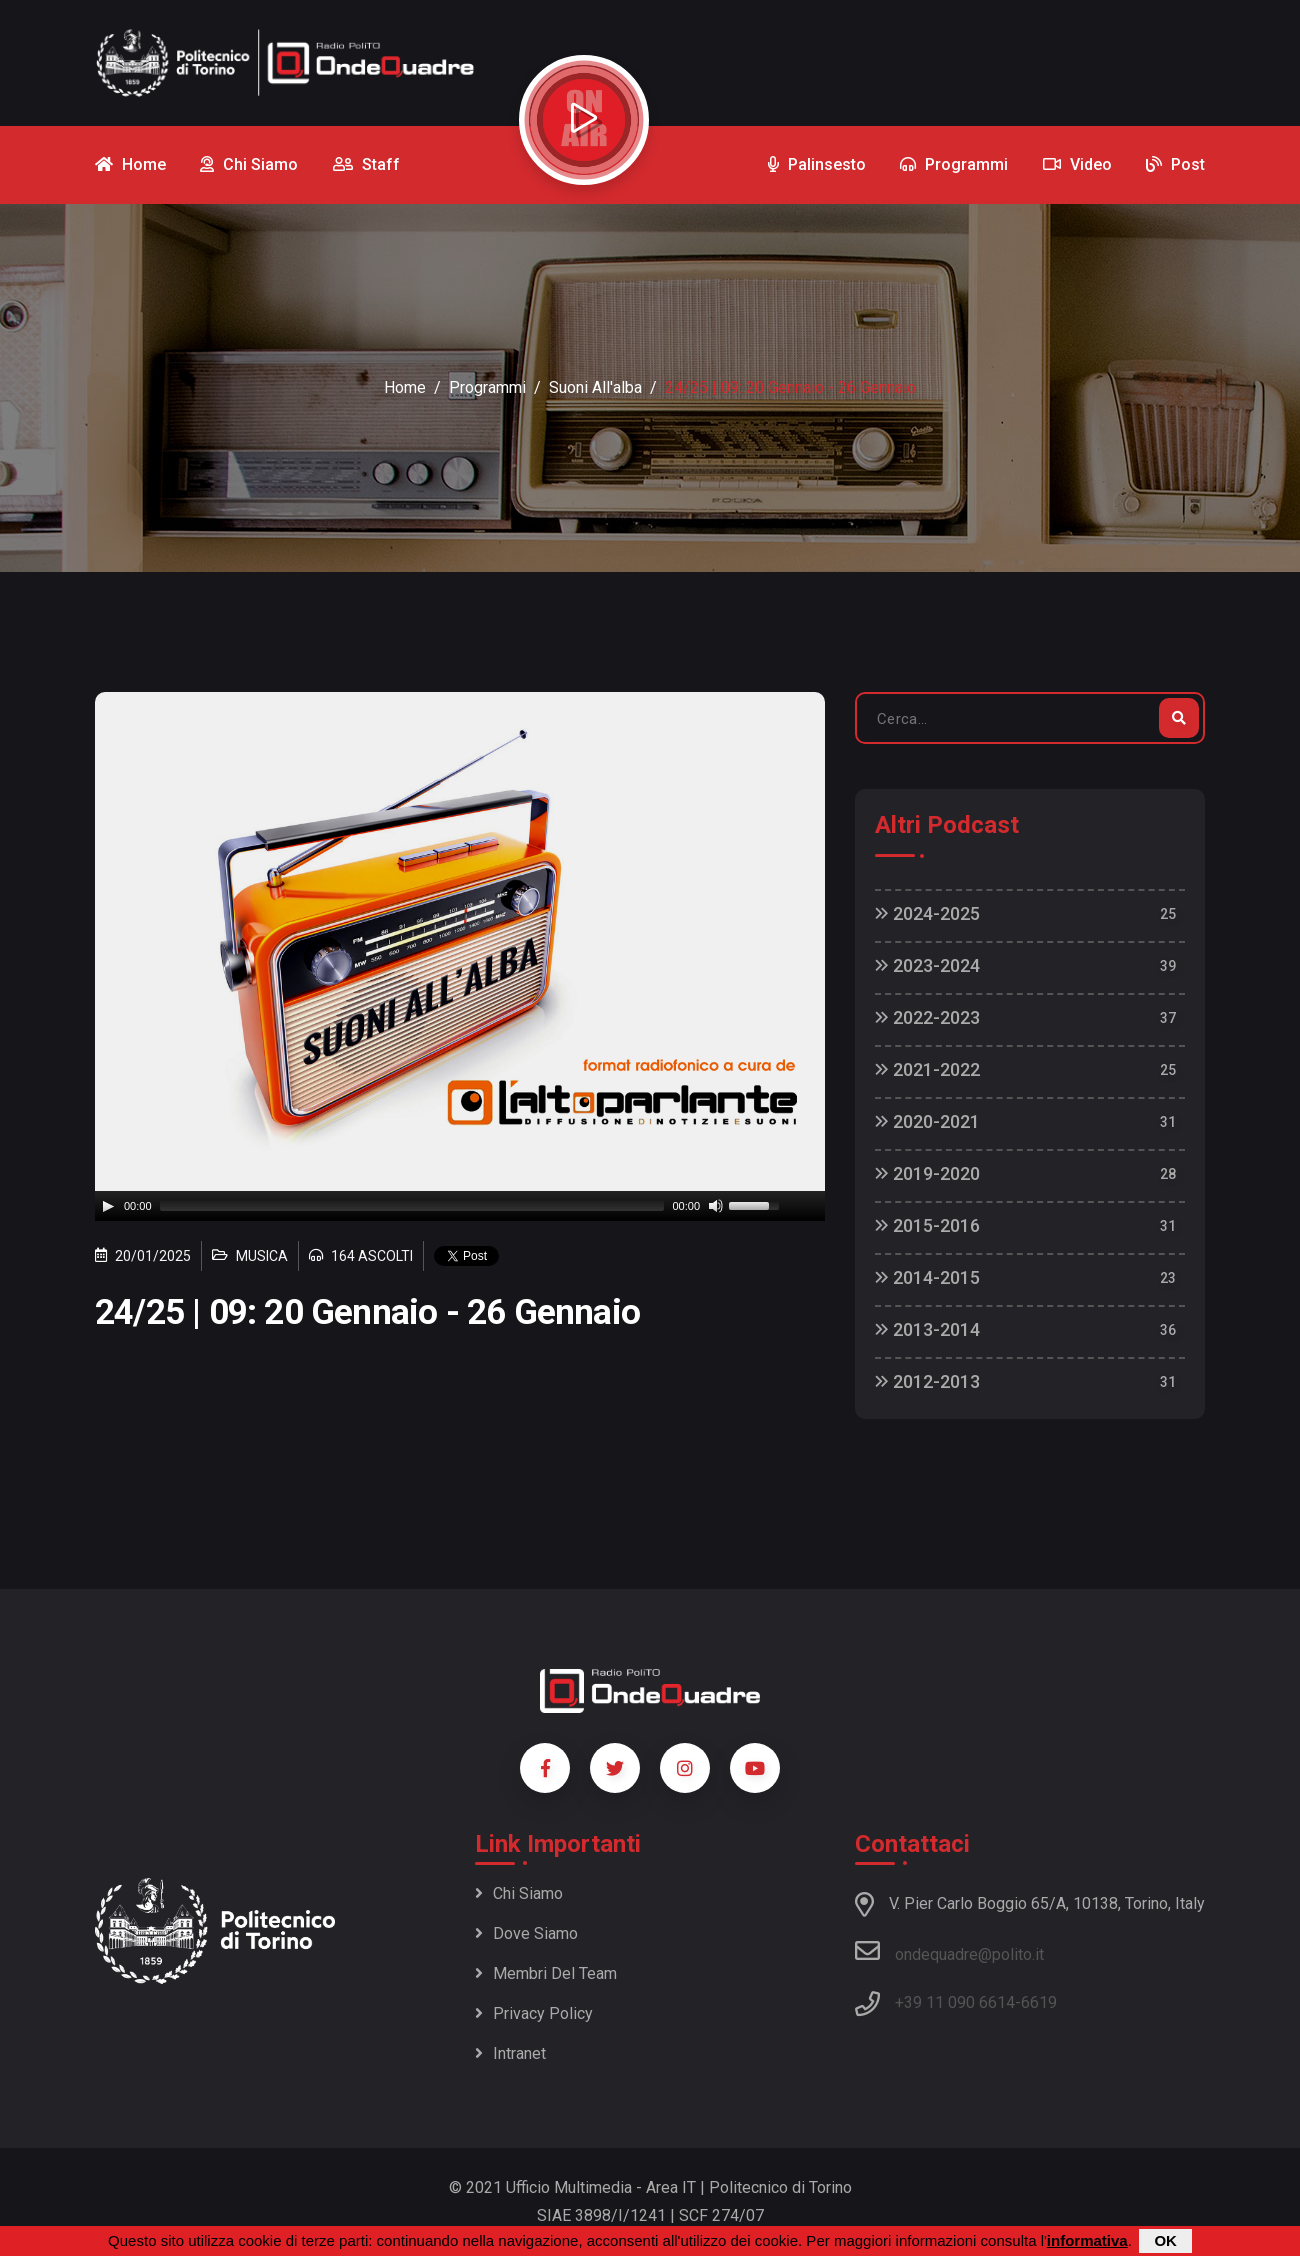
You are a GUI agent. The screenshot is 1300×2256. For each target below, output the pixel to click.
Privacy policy (534, 2013)
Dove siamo (526, 1933)
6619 (1039, 2002)
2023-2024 (927, 965)
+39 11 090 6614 (955, 2002)
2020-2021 (927, 1121)
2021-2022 (927, 1069)
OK (1165, 2240)
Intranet (510, 2053)
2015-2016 (927, 1225)
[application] (460, 1206)
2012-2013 (927, 1381)
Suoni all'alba (595, 387)
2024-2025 (927, 913)
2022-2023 (927, 1017)
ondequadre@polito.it (949, 1951)
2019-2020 (927, 1173)
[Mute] (716, 1206)
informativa (1087, 2240)
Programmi (487, 387)
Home (405, 387)
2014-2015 (927, 1277)
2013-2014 (927, 1329)
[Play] (108, 1206)
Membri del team (546, 1973)
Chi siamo (519, 1893)
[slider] (412, 1206)
